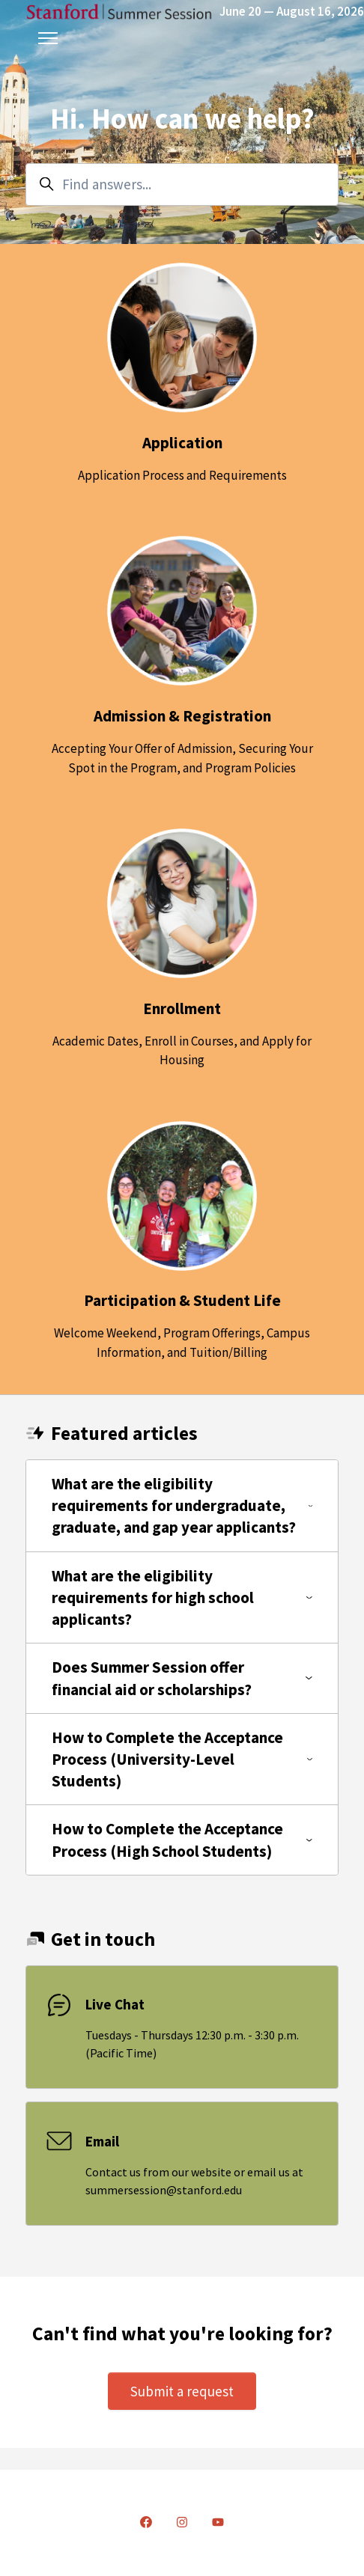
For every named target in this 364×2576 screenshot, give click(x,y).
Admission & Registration (182, 716)
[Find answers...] (182, 184)
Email (102, 2141)
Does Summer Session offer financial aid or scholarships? (182, 1678)
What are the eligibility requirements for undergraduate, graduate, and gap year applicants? (182, 1505)
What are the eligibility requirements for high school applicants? (182, 1597)
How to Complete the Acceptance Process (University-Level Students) (182, 1759)
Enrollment (182, 1008)
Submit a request (182, 2391)
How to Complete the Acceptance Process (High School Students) (182, 1840)
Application (182, 443)
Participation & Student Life (182, 1300)
